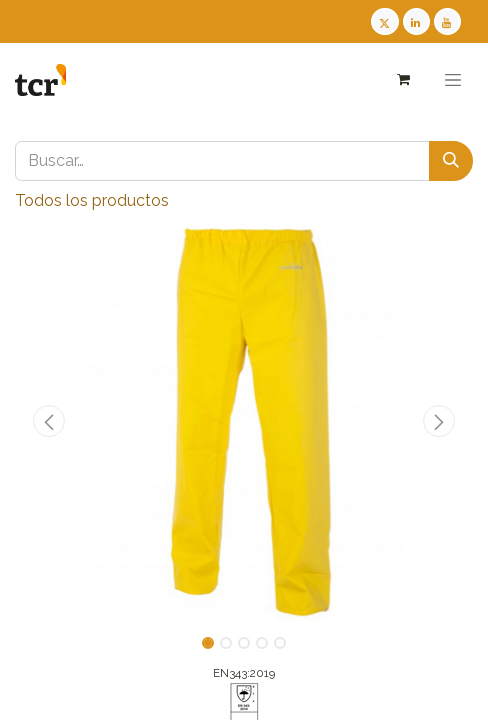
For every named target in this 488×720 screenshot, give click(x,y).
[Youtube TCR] (447, 21)
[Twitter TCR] (384, 21)
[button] (49, 421)
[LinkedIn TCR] (416, 21)
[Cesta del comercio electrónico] (402, 79)
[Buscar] (451, 161)
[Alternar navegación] (453, 80)
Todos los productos (92, 200)
